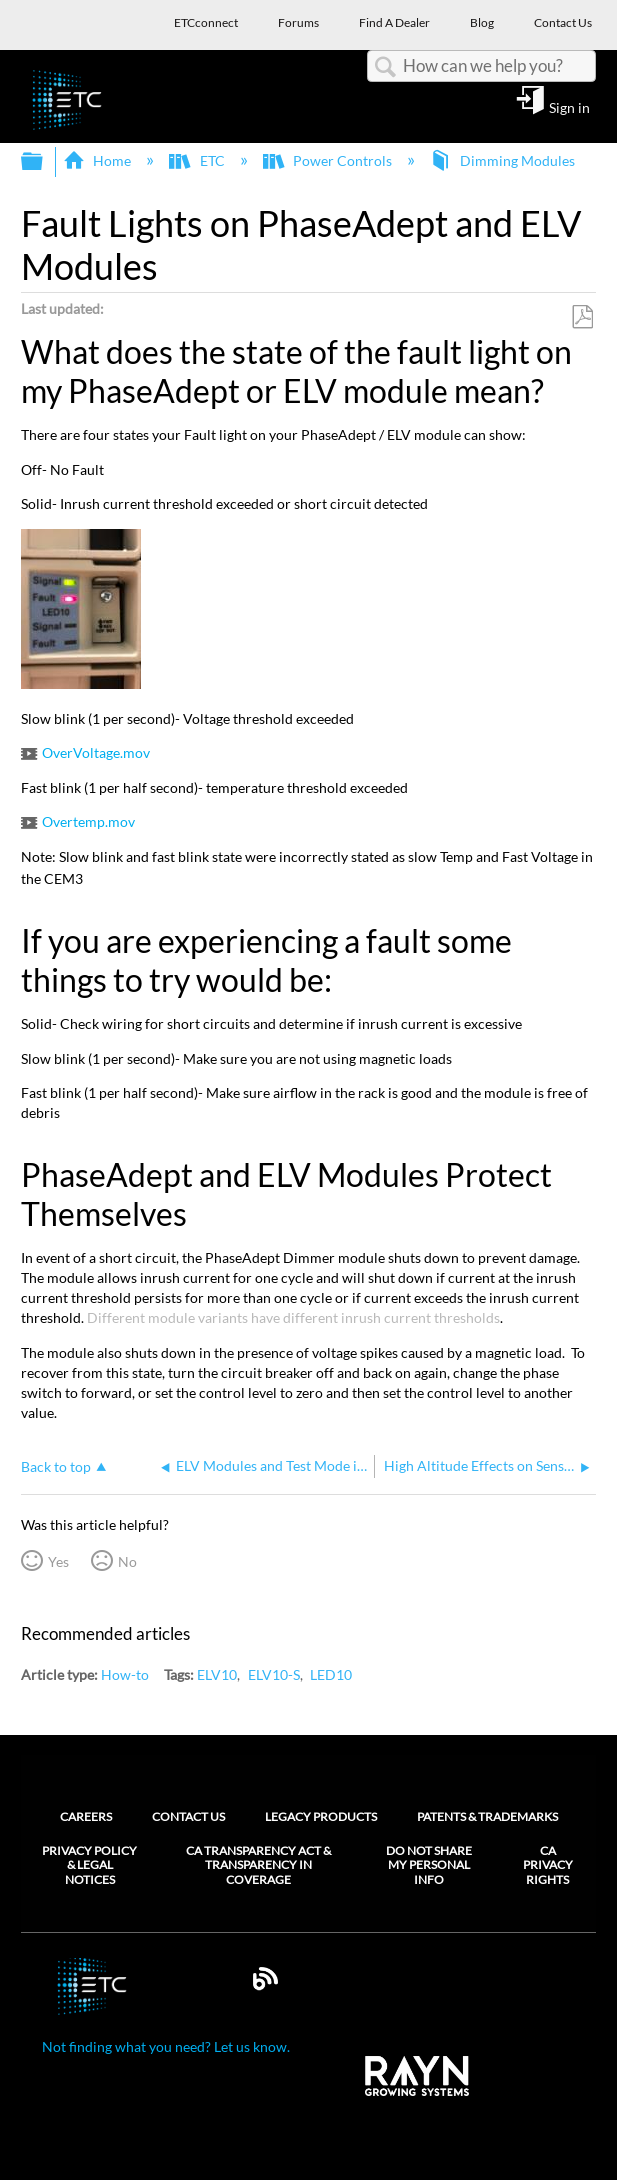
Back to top (56, 1466)
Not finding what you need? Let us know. (166, 2046)
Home (98, 160)
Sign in (569, 107)
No (127, 1561)
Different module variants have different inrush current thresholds (293, 1317)
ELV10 (217, 1674)
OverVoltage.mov (96, 752)
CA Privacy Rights (548, 1865)
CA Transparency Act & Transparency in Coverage (258, 1865)
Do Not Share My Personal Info (429, 1865)
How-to (125, 1674)
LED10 (331, 1674)
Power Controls (329, 160)
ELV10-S (274, 1674)
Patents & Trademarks (487, 1816)
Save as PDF (582, 317)
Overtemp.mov (88, 821)
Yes (58, 1561)
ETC (198, 160)
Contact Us (188, 1816)
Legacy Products (321, 1816)
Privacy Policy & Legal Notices (89, 1865)
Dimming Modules (504, 160)
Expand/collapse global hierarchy (45, 162)
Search (385, 67)
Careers (86, 1816)
